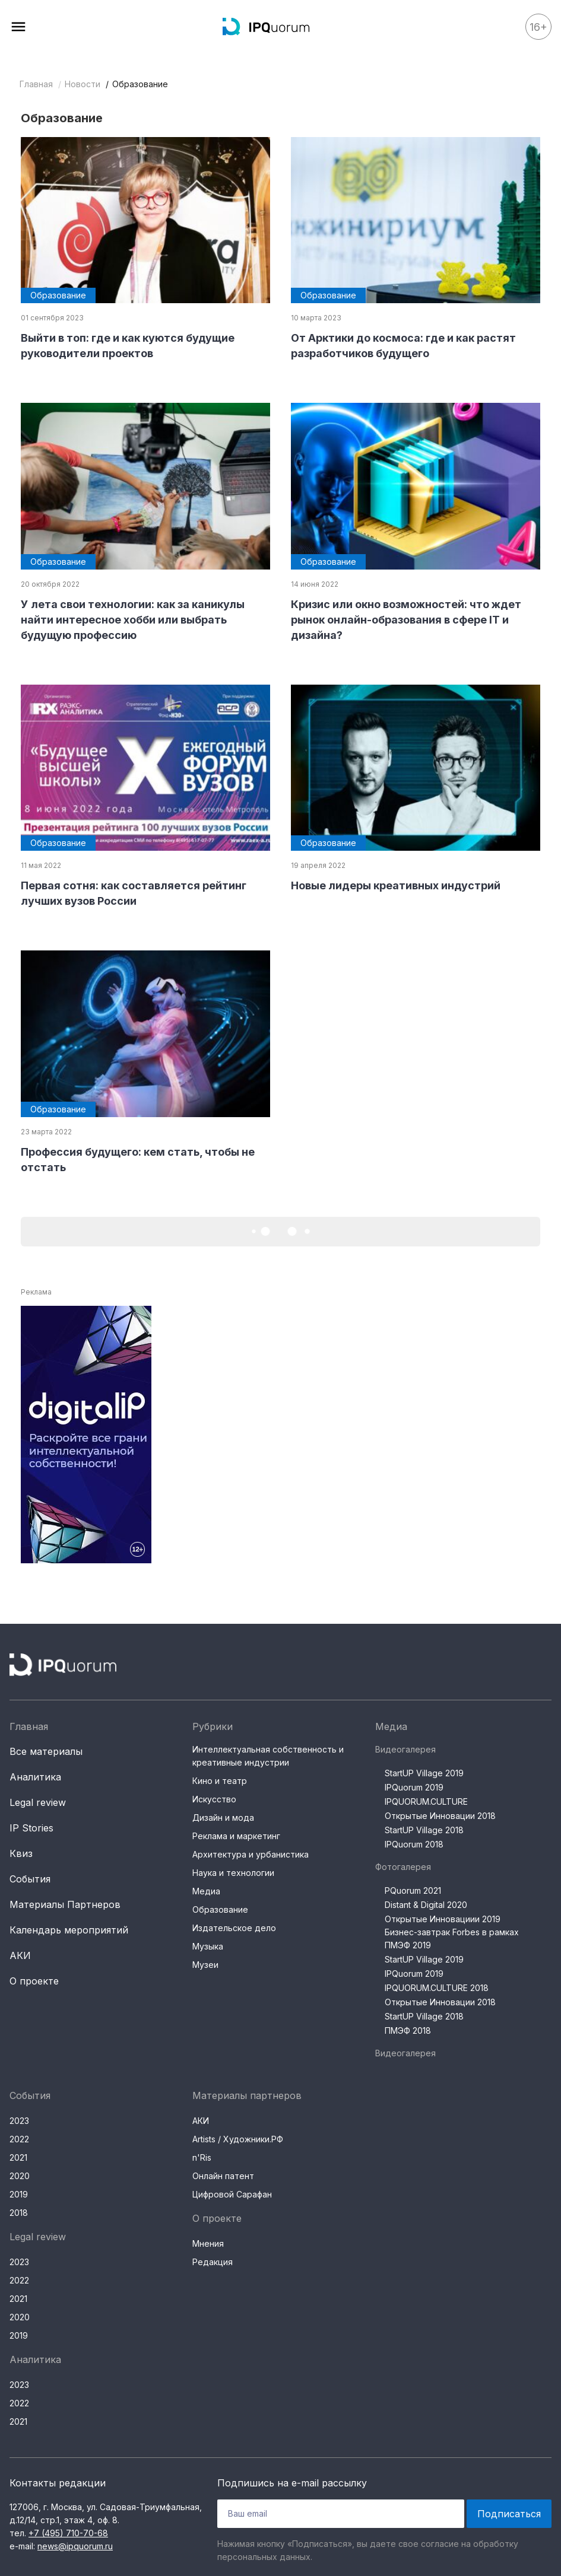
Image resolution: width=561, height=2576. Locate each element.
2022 (19, 2139)
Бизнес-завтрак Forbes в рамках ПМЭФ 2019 (452, 1938)
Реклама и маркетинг (236, 1836)
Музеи (205, 1965)
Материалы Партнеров (65, 1904)
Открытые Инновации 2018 (440, 1816)
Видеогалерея (405, 1749)
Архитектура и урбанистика (250, 1854)
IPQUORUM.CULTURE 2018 (437, 1988)
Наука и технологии (233, 1873)
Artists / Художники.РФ (237, 2139)
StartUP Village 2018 (424, 1830)
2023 (19, 2121)
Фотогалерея (403, 1867)
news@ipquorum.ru (75, 2546)
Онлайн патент (223, 2176)
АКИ (20, 1955)
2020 (19, 2176)
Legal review (37, 1802)
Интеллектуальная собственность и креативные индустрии (268, 1755)
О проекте (34, 1981)
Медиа (206, 1891)
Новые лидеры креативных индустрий (395, 885)
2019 (18, 2194)
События (29, 1879)
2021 (18, 2157)
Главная (36, 84)
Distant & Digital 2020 (426, 1905)
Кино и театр (219, 1781)
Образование (220, 1909)
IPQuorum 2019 (414, 1787)
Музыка (207, 1946)
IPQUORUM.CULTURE (426, 1801)
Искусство (214, 1799)
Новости (82, 84)
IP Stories (31, 1828)
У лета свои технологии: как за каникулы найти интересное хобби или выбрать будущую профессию (133, 619)
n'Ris (201, 2157)
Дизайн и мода (223, 1817)
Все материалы (46, 1751)
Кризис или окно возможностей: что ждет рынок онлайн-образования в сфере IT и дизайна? (406, 619)
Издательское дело (234, 1928)
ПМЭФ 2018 (408, 2030)
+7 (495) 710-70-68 (68, 2533)
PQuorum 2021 (413, 1890)
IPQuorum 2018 (414, 1844)
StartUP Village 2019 (424, 1773)
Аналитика (35, 1777)
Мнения (208, 2243)
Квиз (21, 1853)
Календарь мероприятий (68, 1930)
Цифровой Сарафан (232, 2194)
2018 (18, 2213)
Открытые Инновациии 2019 (442, 1919)
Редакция (212, 2262)
